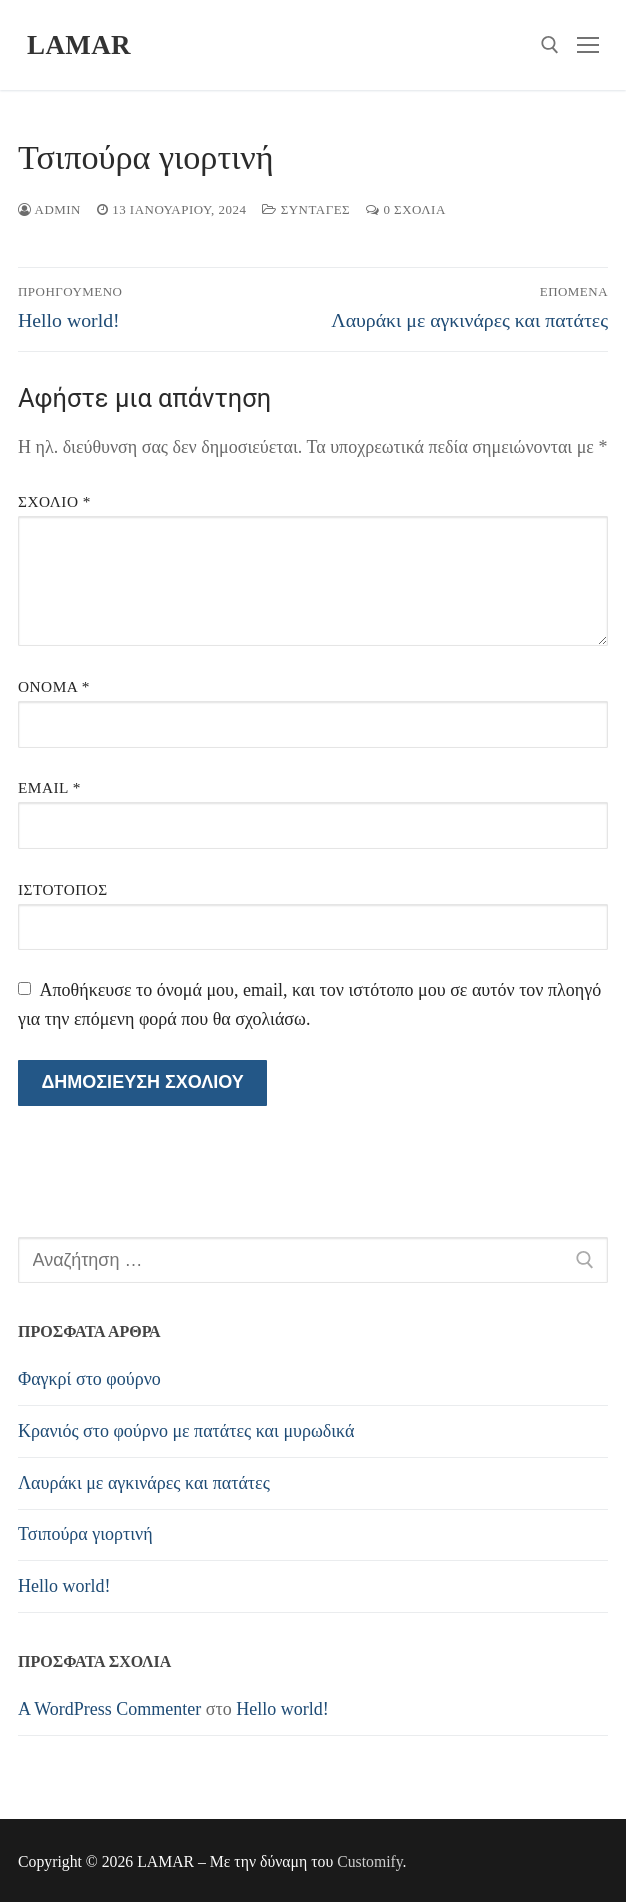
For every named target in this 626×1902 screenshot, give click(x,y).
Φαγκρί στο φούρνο (89, 1379)
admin (49, 209)
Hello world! (64, 1586)
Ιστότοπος (63, 889)
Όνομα (54, 686)
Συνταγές (306, 209)
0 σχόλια (406, 209)
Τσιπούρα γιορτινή (85, 1534)
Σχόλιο (54, 501)
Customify (369, 1861)
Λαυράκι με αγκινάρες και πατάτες (144, 1483)
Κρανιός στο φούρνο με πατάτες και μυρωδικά (186, 1431)
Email (49, 787)
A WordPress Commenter (109, 1709)
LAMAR (79, 45)
